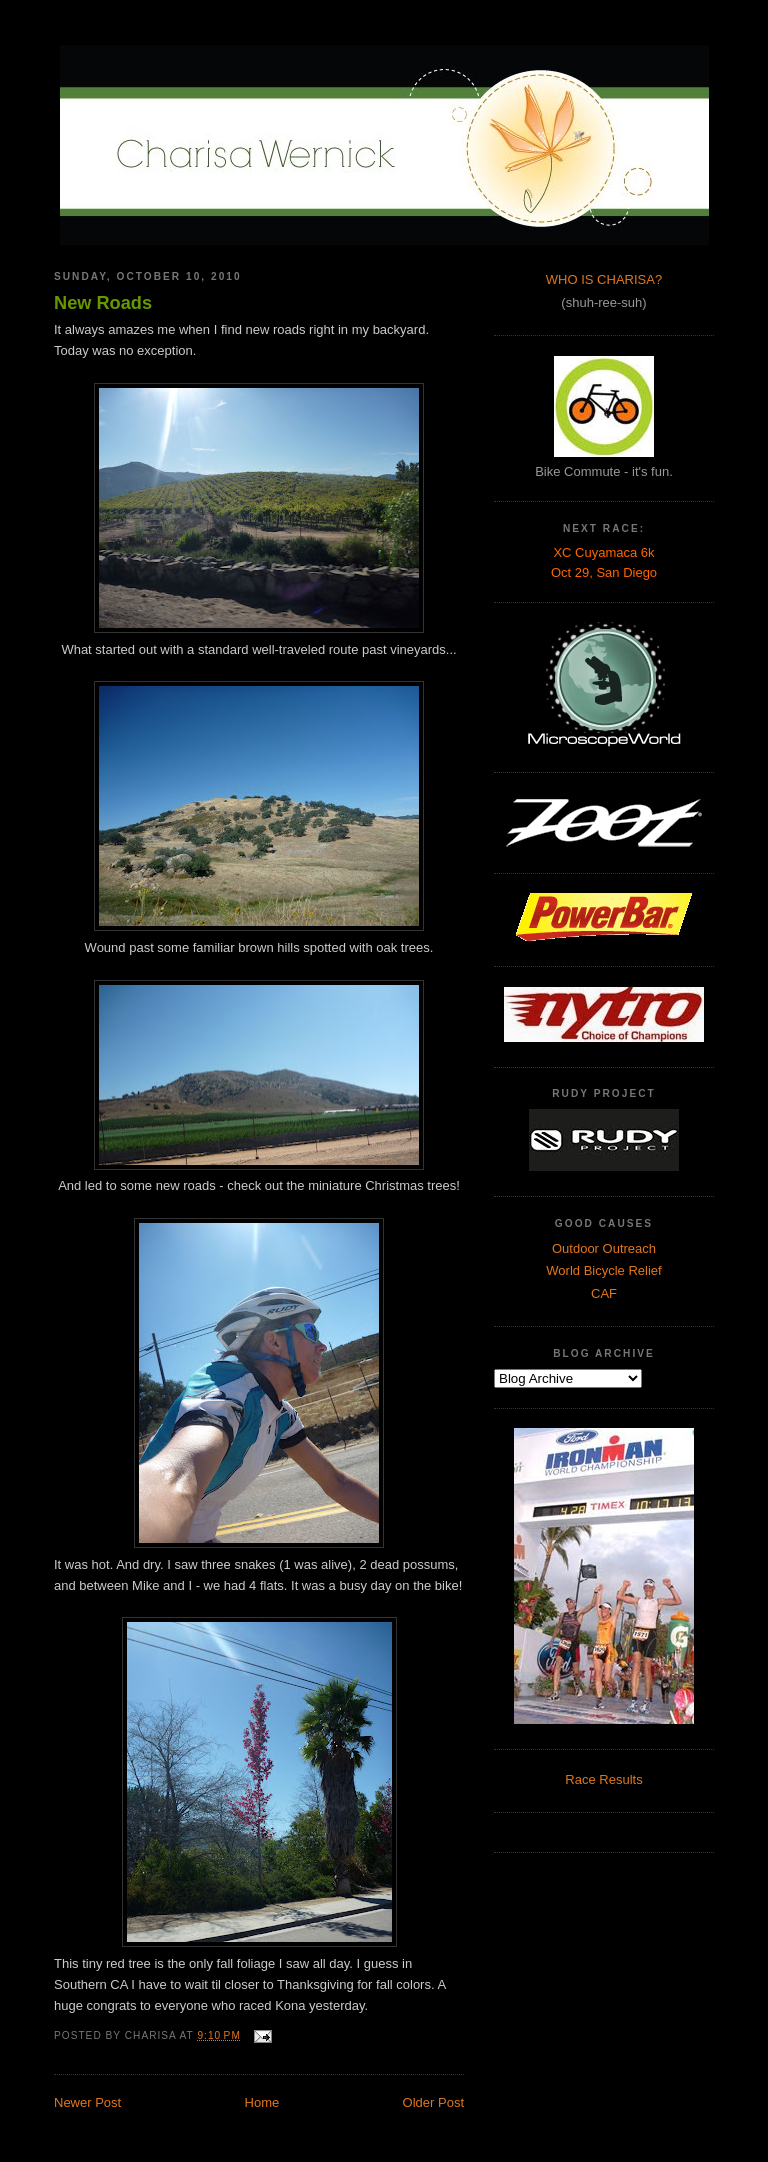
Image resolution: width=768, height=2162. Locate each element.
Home (262, 2102)
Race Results (603, 1779)
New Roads (103, 303)
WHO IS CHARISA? (604, 279)
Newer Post (87, 2102)
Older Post (433, 2102)
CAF (604, 1293)
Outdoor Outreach (604, 1248)
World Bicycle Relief (603, 1270)
